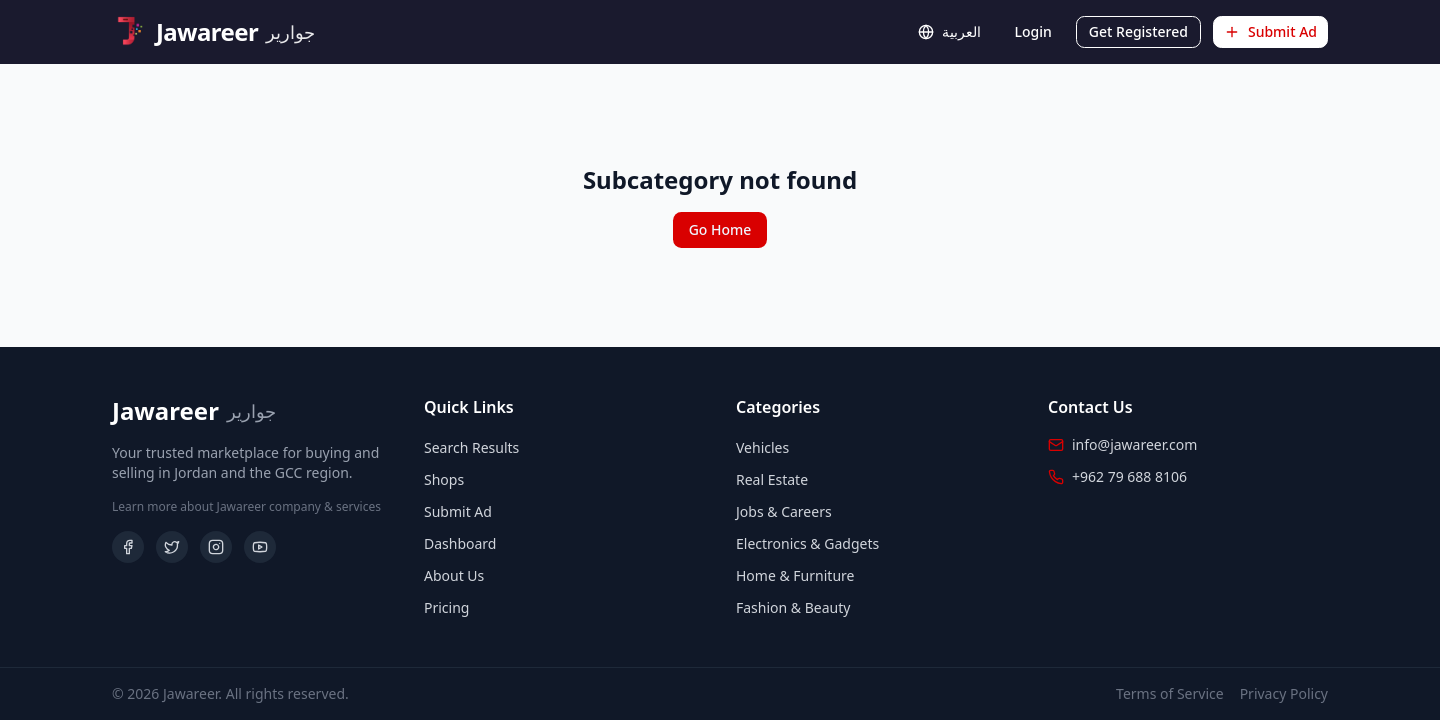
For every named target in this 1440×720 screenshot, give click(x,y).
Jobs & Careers (784, 511)
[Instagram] (216, 547)
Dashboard (460, 543)
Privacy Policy (1284, 693)
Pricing (446, 607)
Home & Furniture (795, 575)
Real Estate (772, 479)
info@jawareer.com (1134, 444)
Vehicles (762, 447)
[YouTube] (260, 547)
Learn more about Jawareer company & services (246, 507)
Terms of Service (1170, 693)
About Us (454, 575)
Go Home (720, 229)
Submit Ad (1270, 31)
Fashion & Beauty (793, 607)
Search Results (471, 447)
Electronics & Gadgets (807, 543)
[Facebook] (128, 547)
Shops (444, 479)
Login (1033, 31)
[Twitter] (172, 547)
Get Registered (1138, 31)
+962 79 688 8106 (1129, 476)
